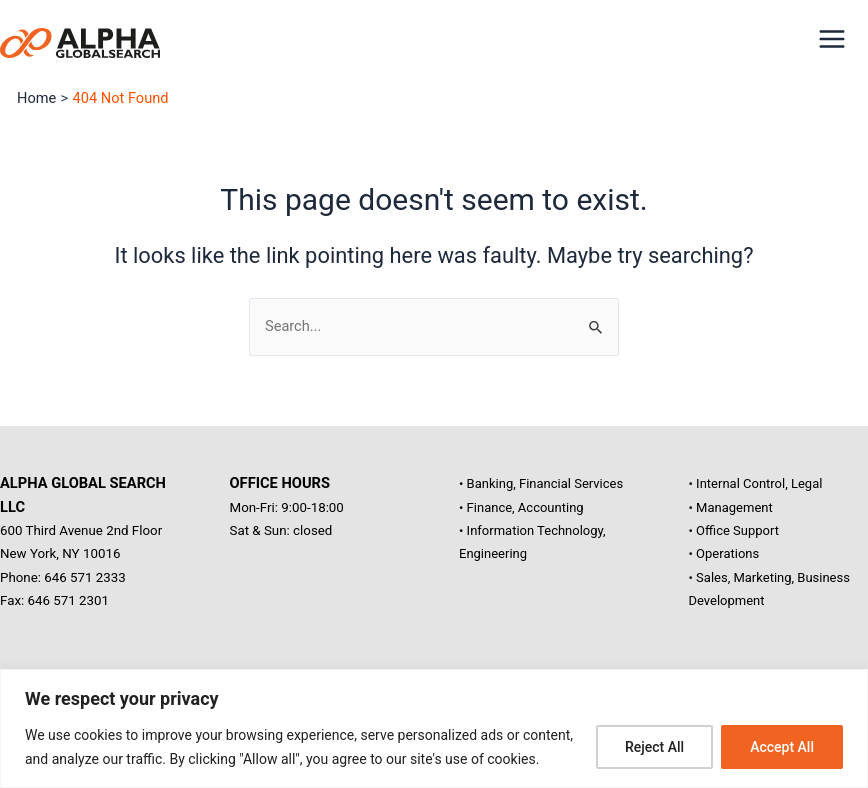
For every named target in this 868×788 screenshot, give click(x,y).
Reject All (654, 747)
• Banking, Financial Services (541, 483)
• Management (731, 507)
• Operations (724, 553)
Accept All (782, 747)
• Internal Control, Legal (756, 483)
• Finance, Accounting (521, 507)
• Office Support (734, 530)
